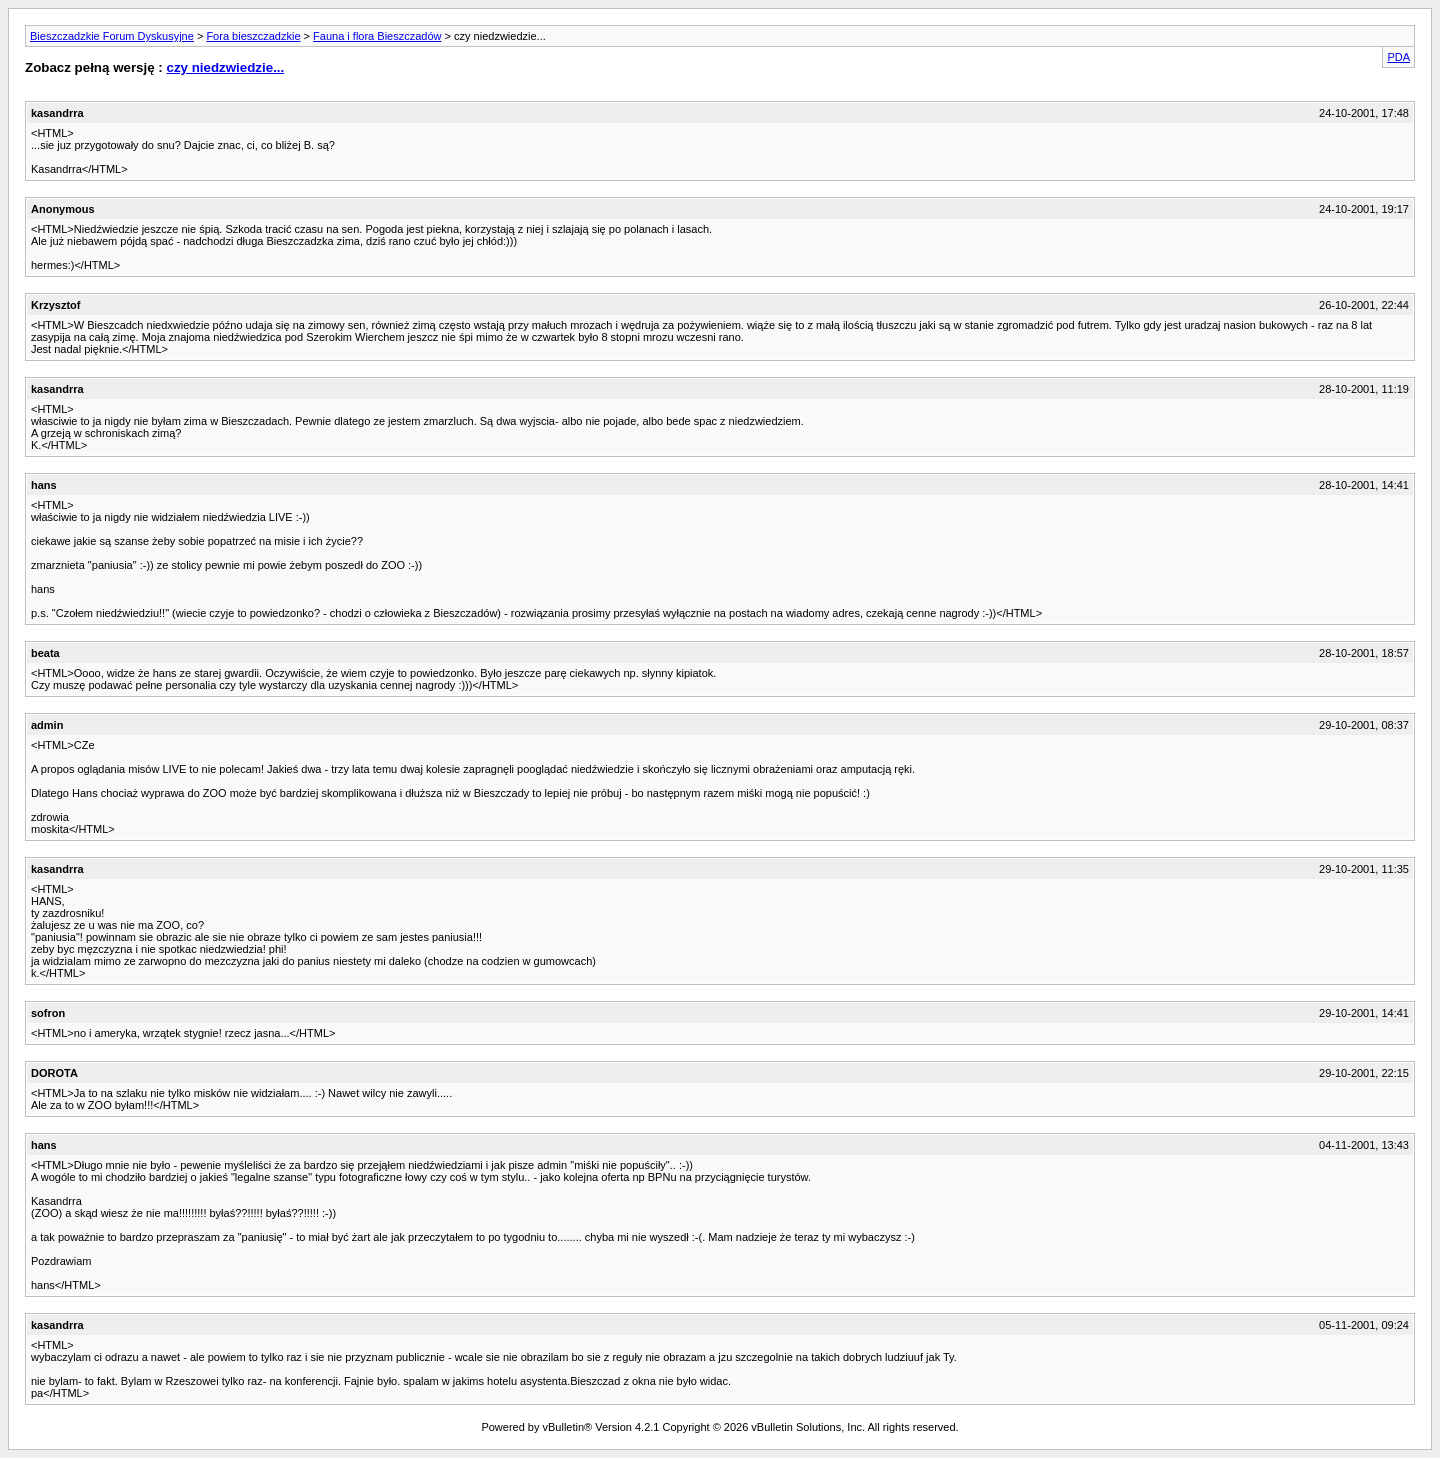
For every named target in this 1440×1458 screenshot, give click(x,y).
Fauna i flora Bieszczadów (377, 36)
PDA (1398, 57)
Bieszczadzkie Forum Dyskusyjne (112, 36)
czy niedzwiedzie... (225, 67)
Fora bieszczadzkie (253, 36)
